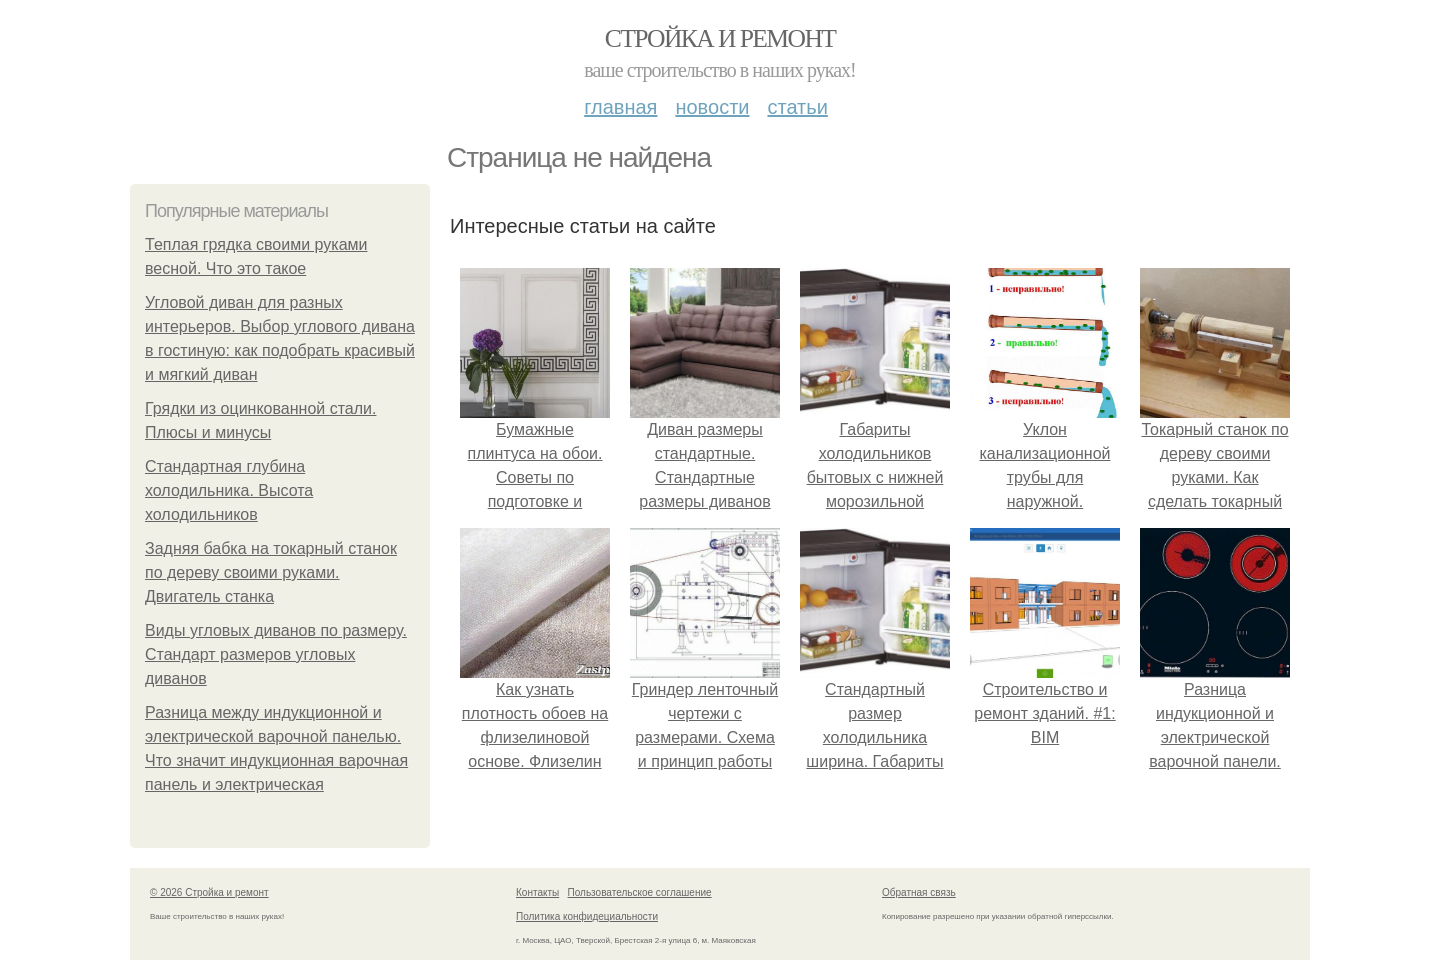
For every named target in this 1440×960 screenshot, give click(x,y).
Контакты (537, 892)
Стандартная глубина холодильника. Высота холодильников (229, 490)
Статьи (797, 107)
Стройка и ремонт (720, 38)
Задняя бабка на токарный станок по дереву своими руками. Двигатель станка (271, 572)
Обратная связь (919, 892)
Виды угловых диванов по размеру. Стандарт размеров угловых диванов (276, 654)
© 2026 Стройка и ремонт (209, 892)
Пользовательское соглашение (640, 892)
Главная (620, 107)
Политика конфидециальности (587, 916)
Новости (712, 107)
